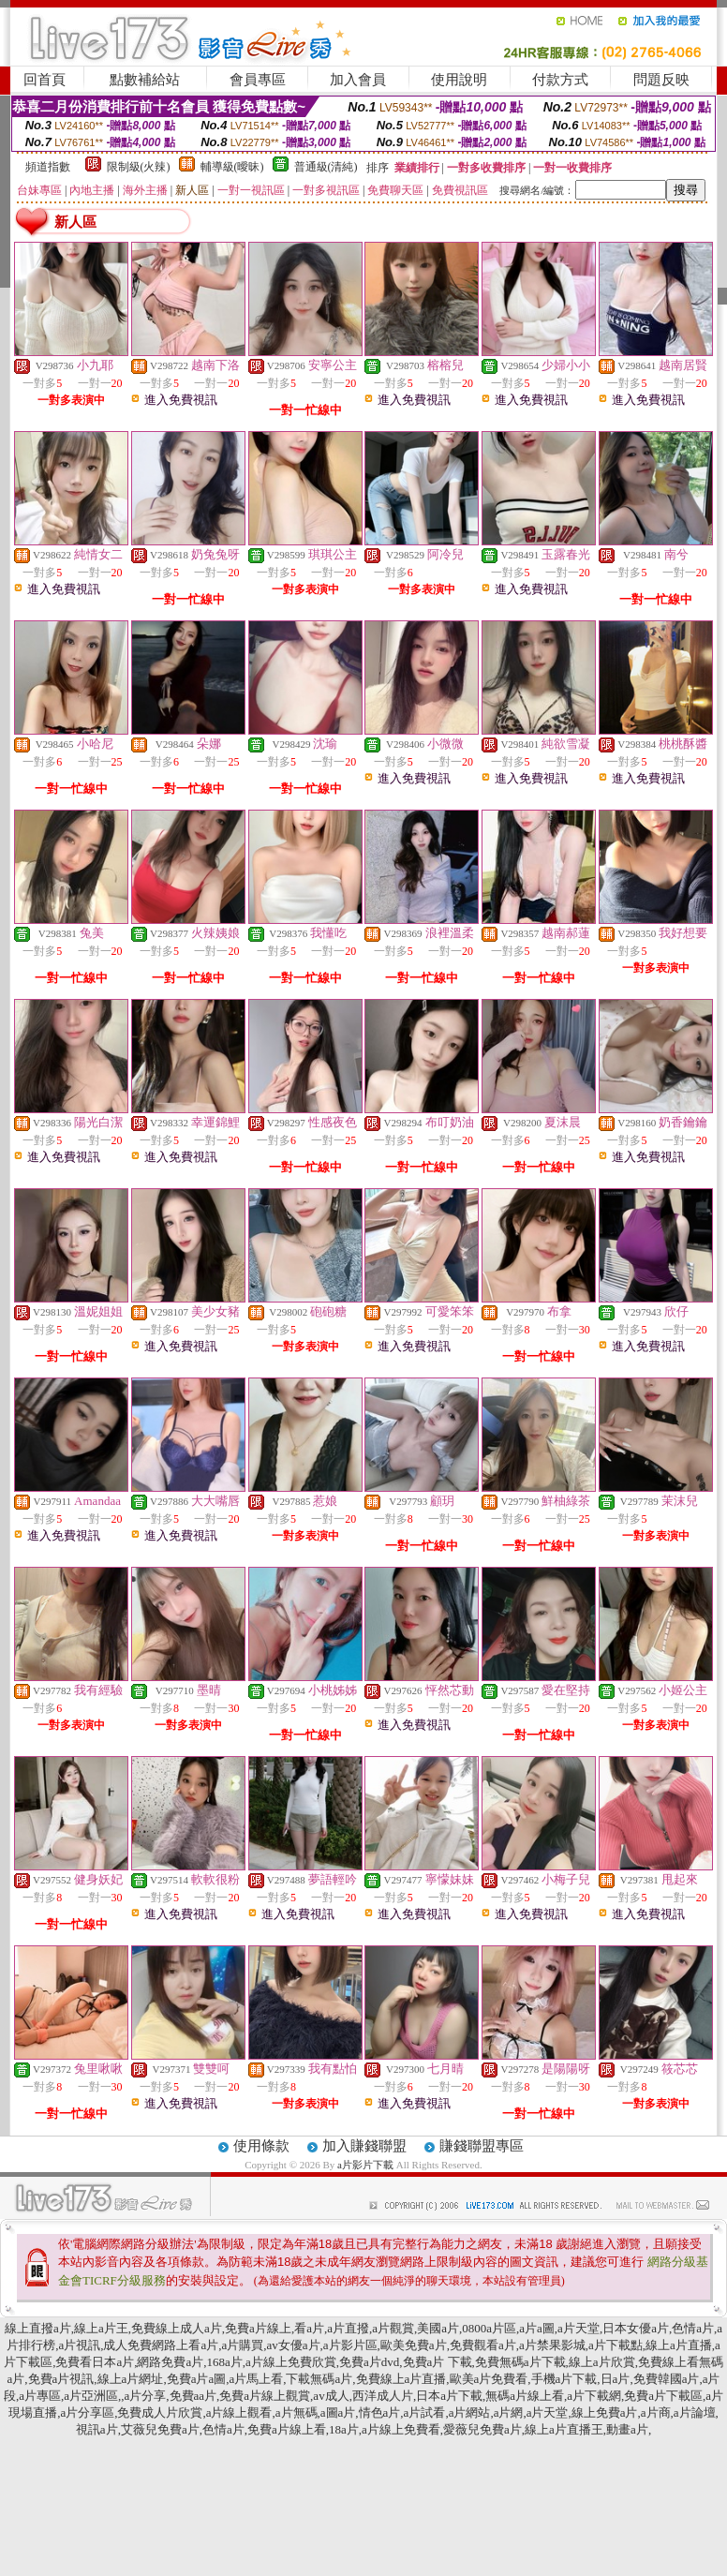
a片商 (656, 2412)
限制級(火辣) (139, 166)
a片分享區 (87, 2412)
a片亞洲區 (91, 2396)
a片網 (509, 2412)
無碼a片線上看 (524, 2396)
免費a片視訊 (61, 2379)
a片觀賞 (393, 2328)
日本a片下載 (449, 2396)
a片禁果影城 (552, 2345)
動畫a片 (627, 2429)
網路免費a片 (170, 2362)
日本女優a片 (635, 2328)
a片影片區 (350, 2345)
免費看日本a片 (94, 2362)
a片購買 (243, 2345)
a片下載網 (594, 2396)
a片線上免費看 (401, 2429)
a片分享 (146, 2396)
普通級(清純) (326, 166)
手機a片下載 (564, 2379)
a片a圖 (537, 2328)
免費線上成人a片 (176, 2328)
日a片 (616, 2379)
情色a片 (380, 2412)
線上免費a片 (604, 2412)
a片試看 (425, 2412)
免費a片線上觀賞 (264, 2396)
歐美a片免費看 (489, 2379)
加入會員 (358, 79)
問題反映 (661, 79)
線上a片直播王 (564, 2429)
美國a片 (438, 2328)
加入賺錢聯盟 (364, 2145)
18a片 (344, 2429)
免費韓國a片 (666, 2379)
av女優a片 (293, 2345)
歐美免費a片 (413, 2345)
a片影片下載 (366, 2164)
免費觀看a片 (483, 2345)
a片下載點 (615, 2345)
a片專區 (40, 2396)
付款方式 (560, 79)
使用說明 (459, 79)
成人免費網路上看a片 (160, 2345)
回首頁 (44, 79)
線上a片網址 (130, 2379)
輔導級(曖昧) (232, 166)
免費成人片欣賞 (159, 2412)
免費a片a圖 (197, 2379)
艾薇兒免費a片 (160, 2429)
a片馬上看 (256, 2379)
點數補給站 (145, 79)
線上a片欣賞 (602, 2362)
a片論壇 (695, 2412)
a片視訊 (79, 2345)
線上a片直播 (678, 2345)
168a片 (224, 2362)
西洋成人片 (382, 2396)
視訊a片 (97, 2429)
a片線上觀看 (239, 2412)
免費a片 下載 (437, 2362)
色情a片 (693, 2328)
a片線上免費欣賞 (290, 2362)
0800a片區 (489, 2328)
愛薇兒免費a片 (482, 2429)
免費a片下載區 (663, 2396)
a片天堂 (578, 2328)
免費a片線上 (258, 2328)
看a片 (309, 2328)
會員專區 (258, 79)
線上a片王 (101, 2328)
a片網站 (470, 2412)
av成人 (331, 2396)
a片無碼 (296, 2412)
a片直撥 (348, 2328)
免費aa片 (193, 2396)
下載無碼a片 (319, 2379)
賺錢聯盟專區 (481, 2145)
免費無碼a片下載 (520, 2362)
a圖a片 (338, 2412)
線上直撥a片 (38, 2328)
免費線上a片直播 (401, 2379)
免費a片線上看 (286, 2429)
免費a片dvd (369, 2362)
